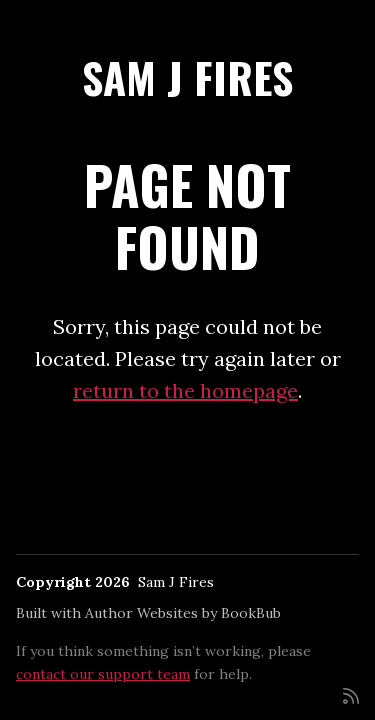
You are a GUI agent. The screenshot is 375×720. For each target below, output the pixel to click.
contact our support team (103, 674)
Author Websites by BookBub (183, 613)
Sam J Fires (187, 77)
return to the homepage (185, 390)
